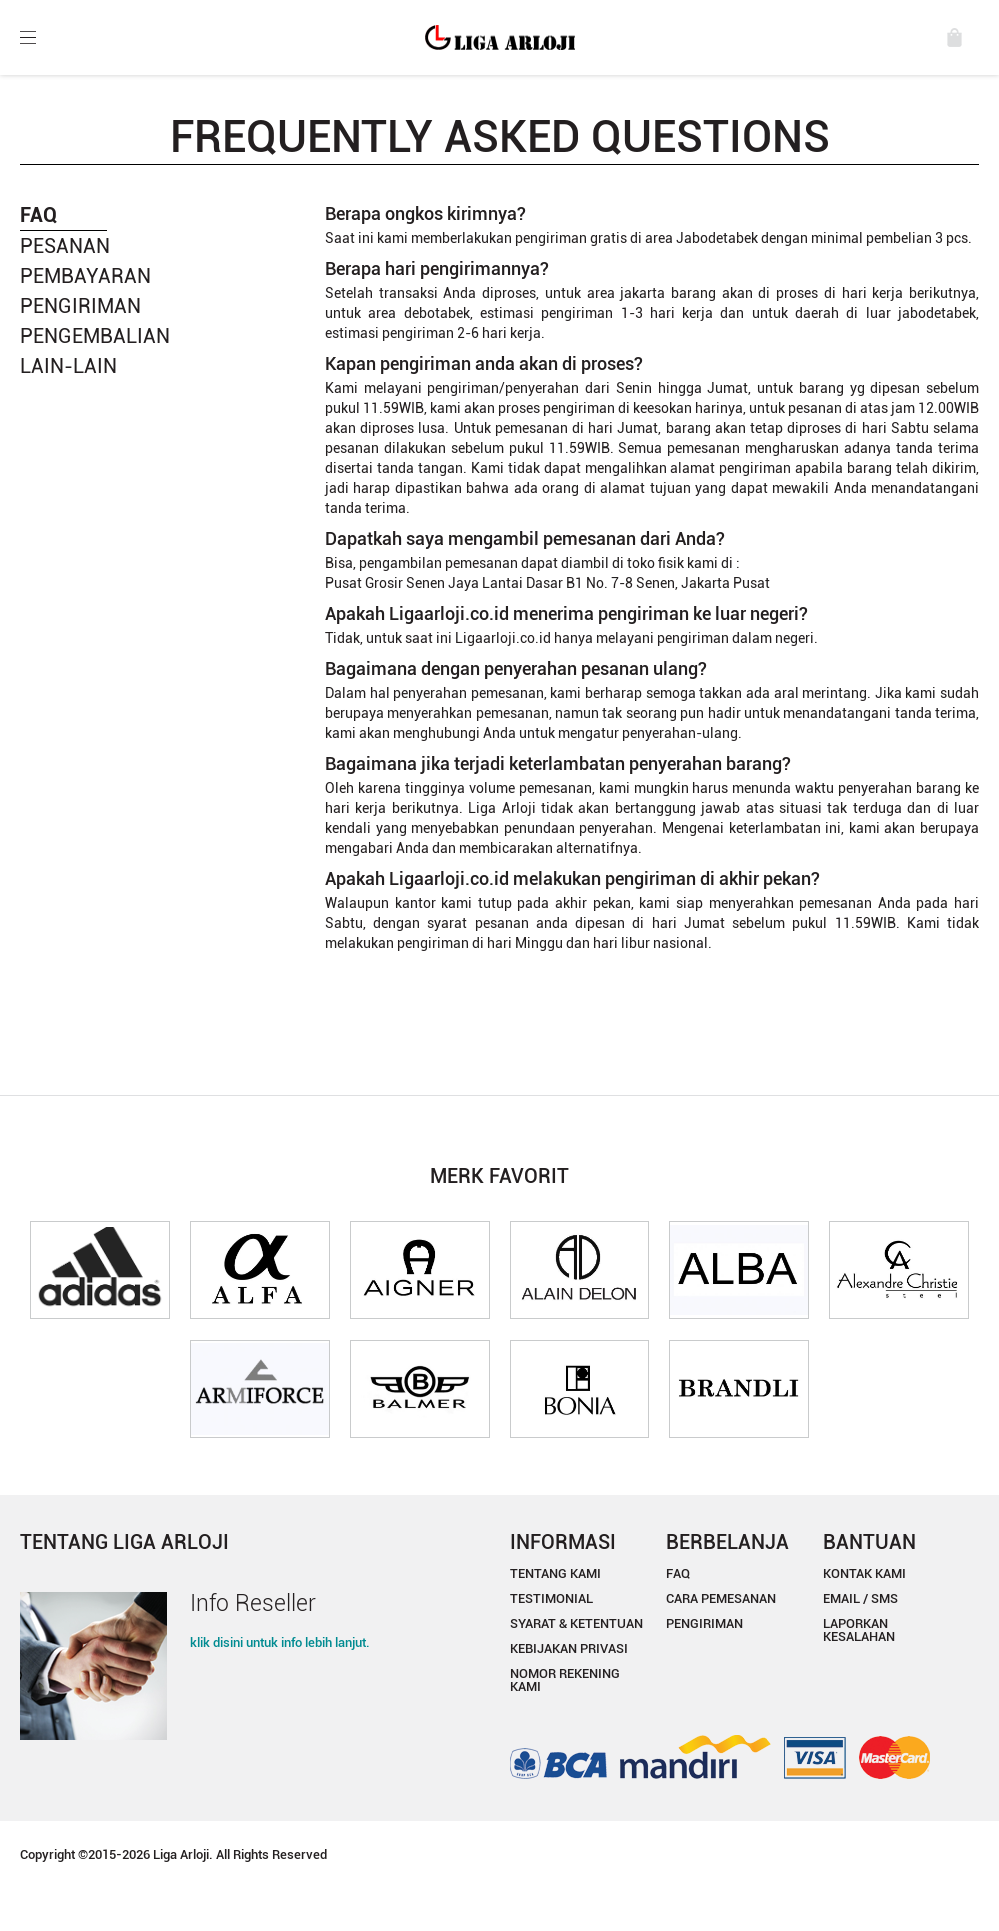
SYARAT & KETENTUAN (576, 1623)
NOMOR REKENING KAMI (565, 1680)
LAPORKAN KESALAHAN (859, 1630)
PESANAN (65, 246)
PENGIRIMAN (80, 306)
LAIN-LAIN (68, 366)
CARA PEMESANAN (721, 1598)
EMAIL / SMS (860, 1598)
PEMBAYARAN (85, 276)
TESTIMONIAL (551, 1598)
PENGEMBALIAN (95, 336)
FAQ (678, 1573)
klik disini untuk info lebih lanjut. (280, 1642)
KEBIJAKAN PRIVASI (569, 1648)
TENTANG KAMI (555, 1573)
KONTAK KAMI (864, 1573)
